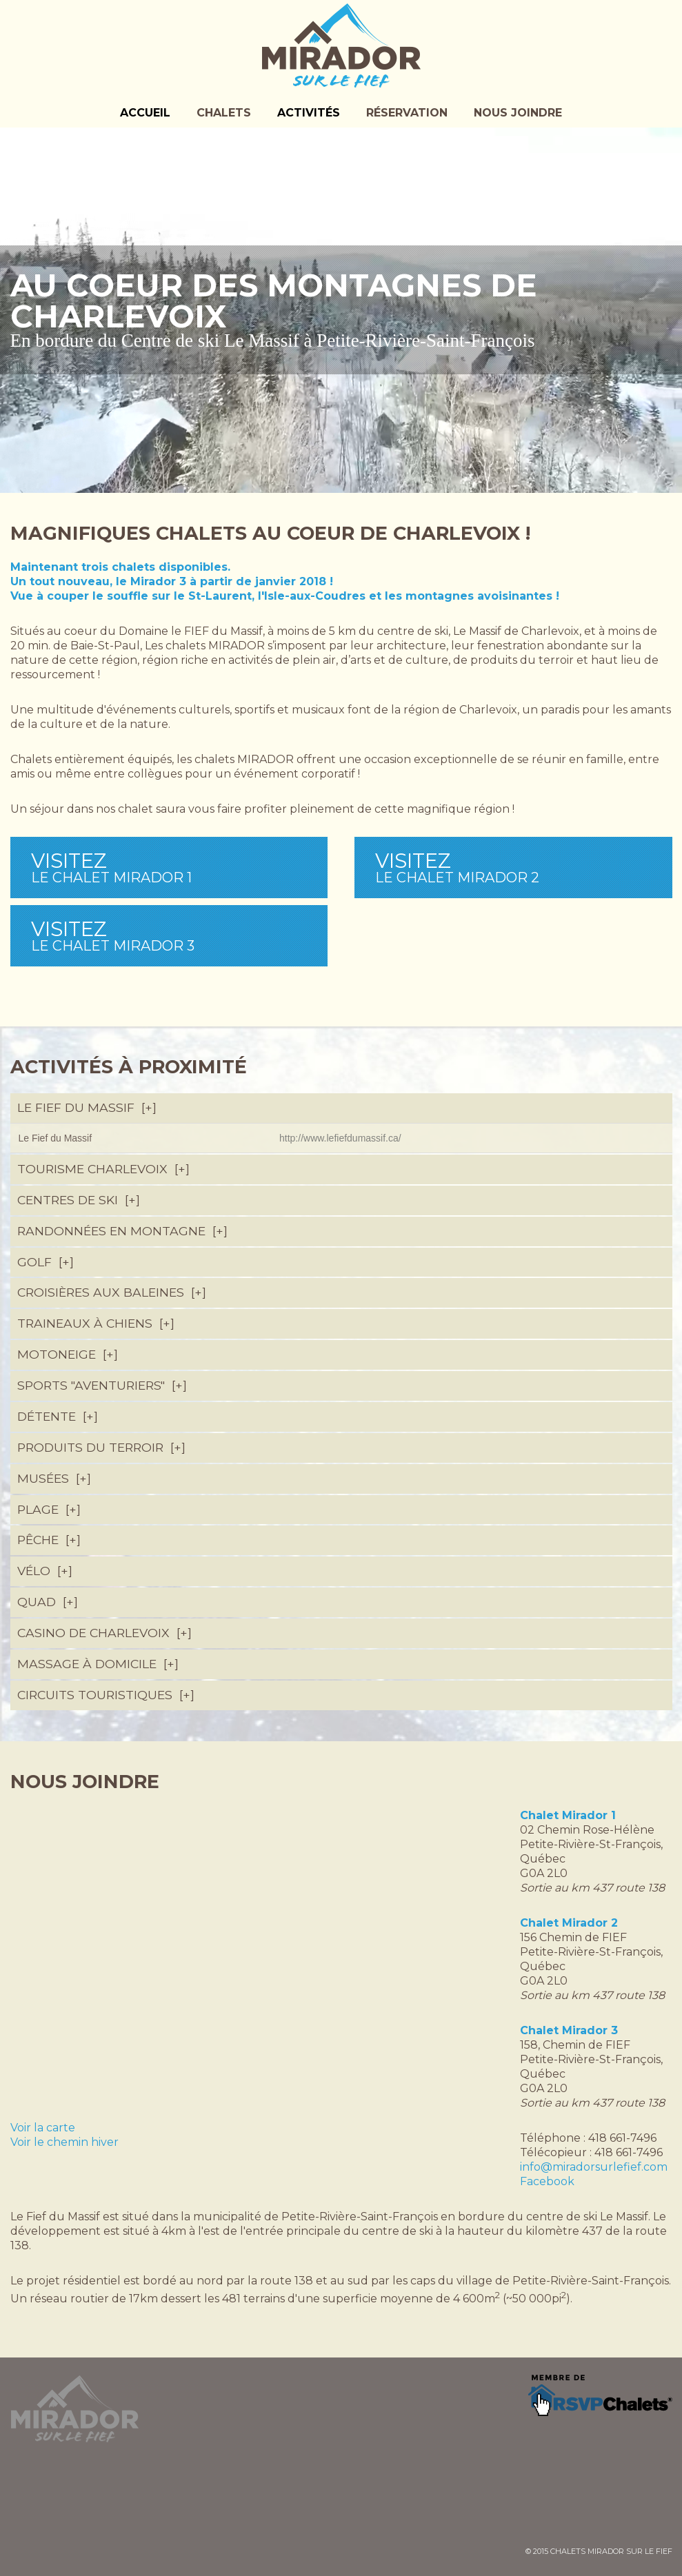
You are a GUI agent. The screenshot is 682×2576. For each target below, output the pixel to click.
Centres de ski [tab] (77, 1200)
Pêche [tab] (48, 1539)
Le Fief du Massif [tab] (86, 1107)
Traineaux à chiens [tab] (95, 1323)
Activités (308, 113)
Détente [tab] (56, 1416)
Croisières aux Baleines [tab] (110, 1292)
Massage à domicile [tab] (97, 1663)
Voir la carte (42, 2127)
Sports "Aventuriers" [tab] (101, 1385)
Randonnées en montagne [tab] (121, 1231)
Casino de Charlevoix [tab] (103, 1632)
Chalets (224, 113)
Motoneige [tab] (66, 1354)
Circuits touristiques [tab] (105, 1694)
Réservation (407, 113)
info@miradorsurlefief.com (594, 2166)
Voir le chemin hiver (64, 2142)
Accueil (145, 113)
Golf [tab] (44, 1262)
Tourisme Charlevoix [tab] (102, 1169)
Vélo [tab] (44, 1570)
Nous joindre (518, 113)
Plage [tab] (48, 1509)
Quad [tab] (46, 1601)
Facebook (547, 2181)
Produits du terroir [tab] (100, 1447)
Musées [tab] (53, 1478)
